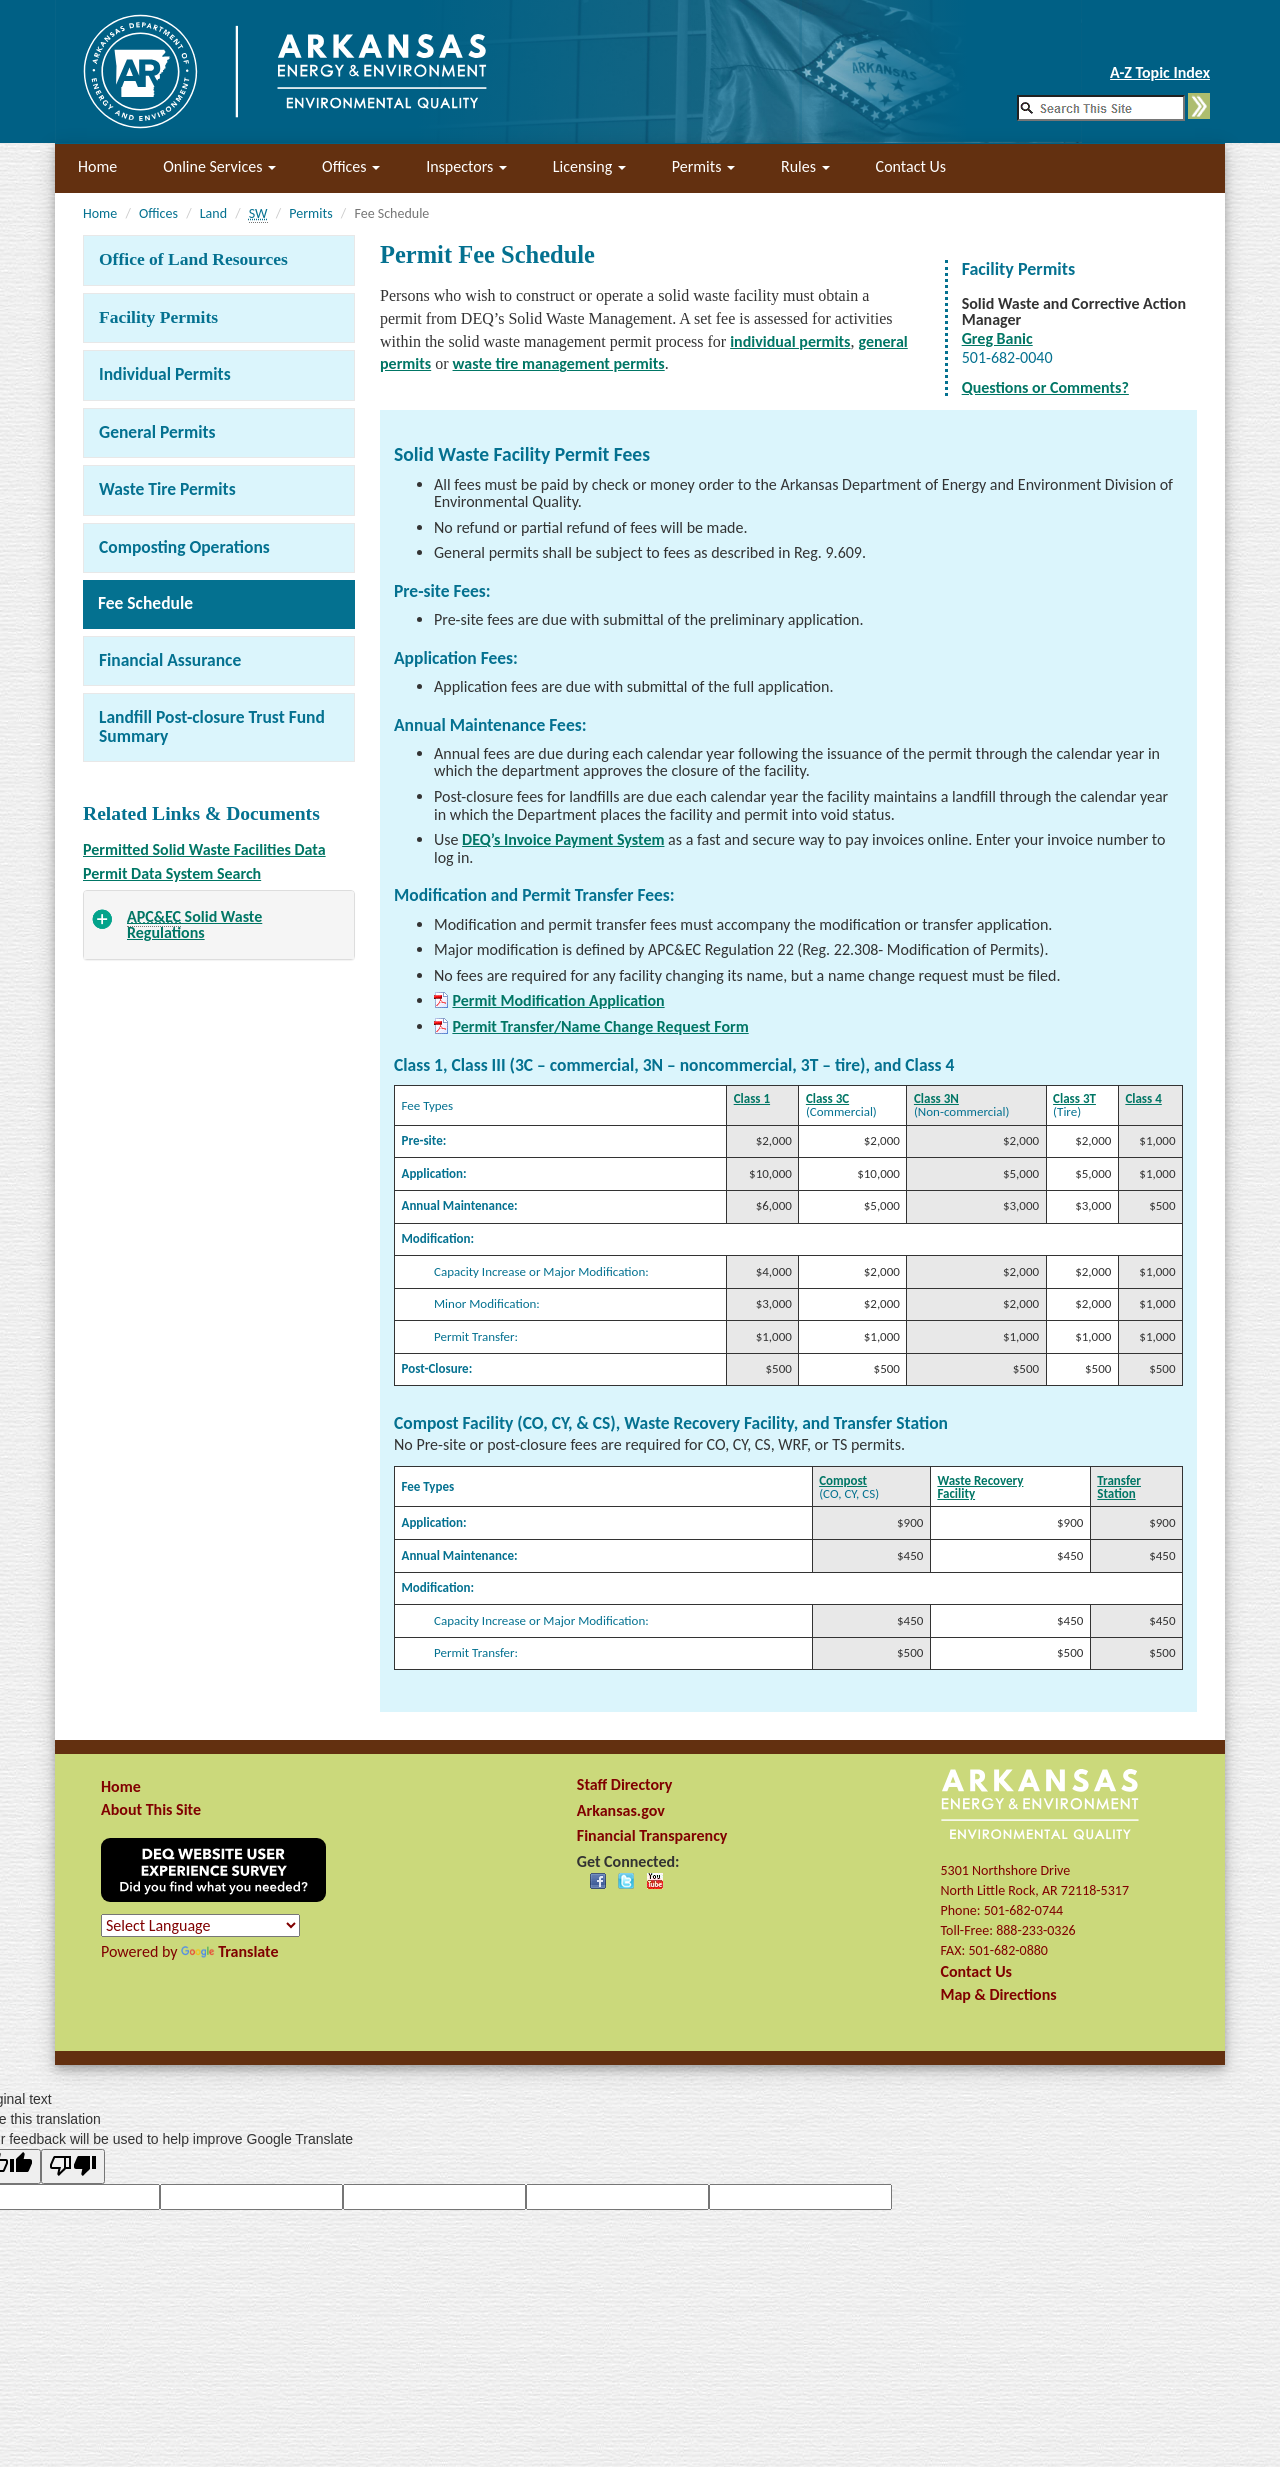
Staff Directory (625, 1784)
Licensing (589, 166)
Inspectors (466, 166)
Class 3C (827, 1098)
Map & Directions (998, 1994)
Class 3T (1074, 1098)
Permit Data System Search (172, 873)
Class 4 (1143, 1098)
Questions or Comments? (1045, 387)
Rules (805, 166)
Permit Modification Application (558, 1001)
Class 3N (936, 1098)
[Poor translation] (73, 2166)
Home (97, 166)
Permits (703, 166)
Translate (229, 1951)
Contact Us (911, 166)
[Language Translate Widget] (200, 1925)
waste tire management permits (559, 363)
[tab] (219, 925)
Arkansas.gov (621, 1810)
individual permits (790, 341)
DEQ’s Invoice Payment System (563, 839)
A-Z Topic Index (1160, 72)
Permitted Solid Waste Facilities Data (204, 849)
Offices (351, 166)
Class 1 (752, 1098)
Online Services (219, 166)
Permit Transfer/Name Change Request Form (600, 1027)
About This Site (151, 1809)
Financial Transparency (652, 1835)
